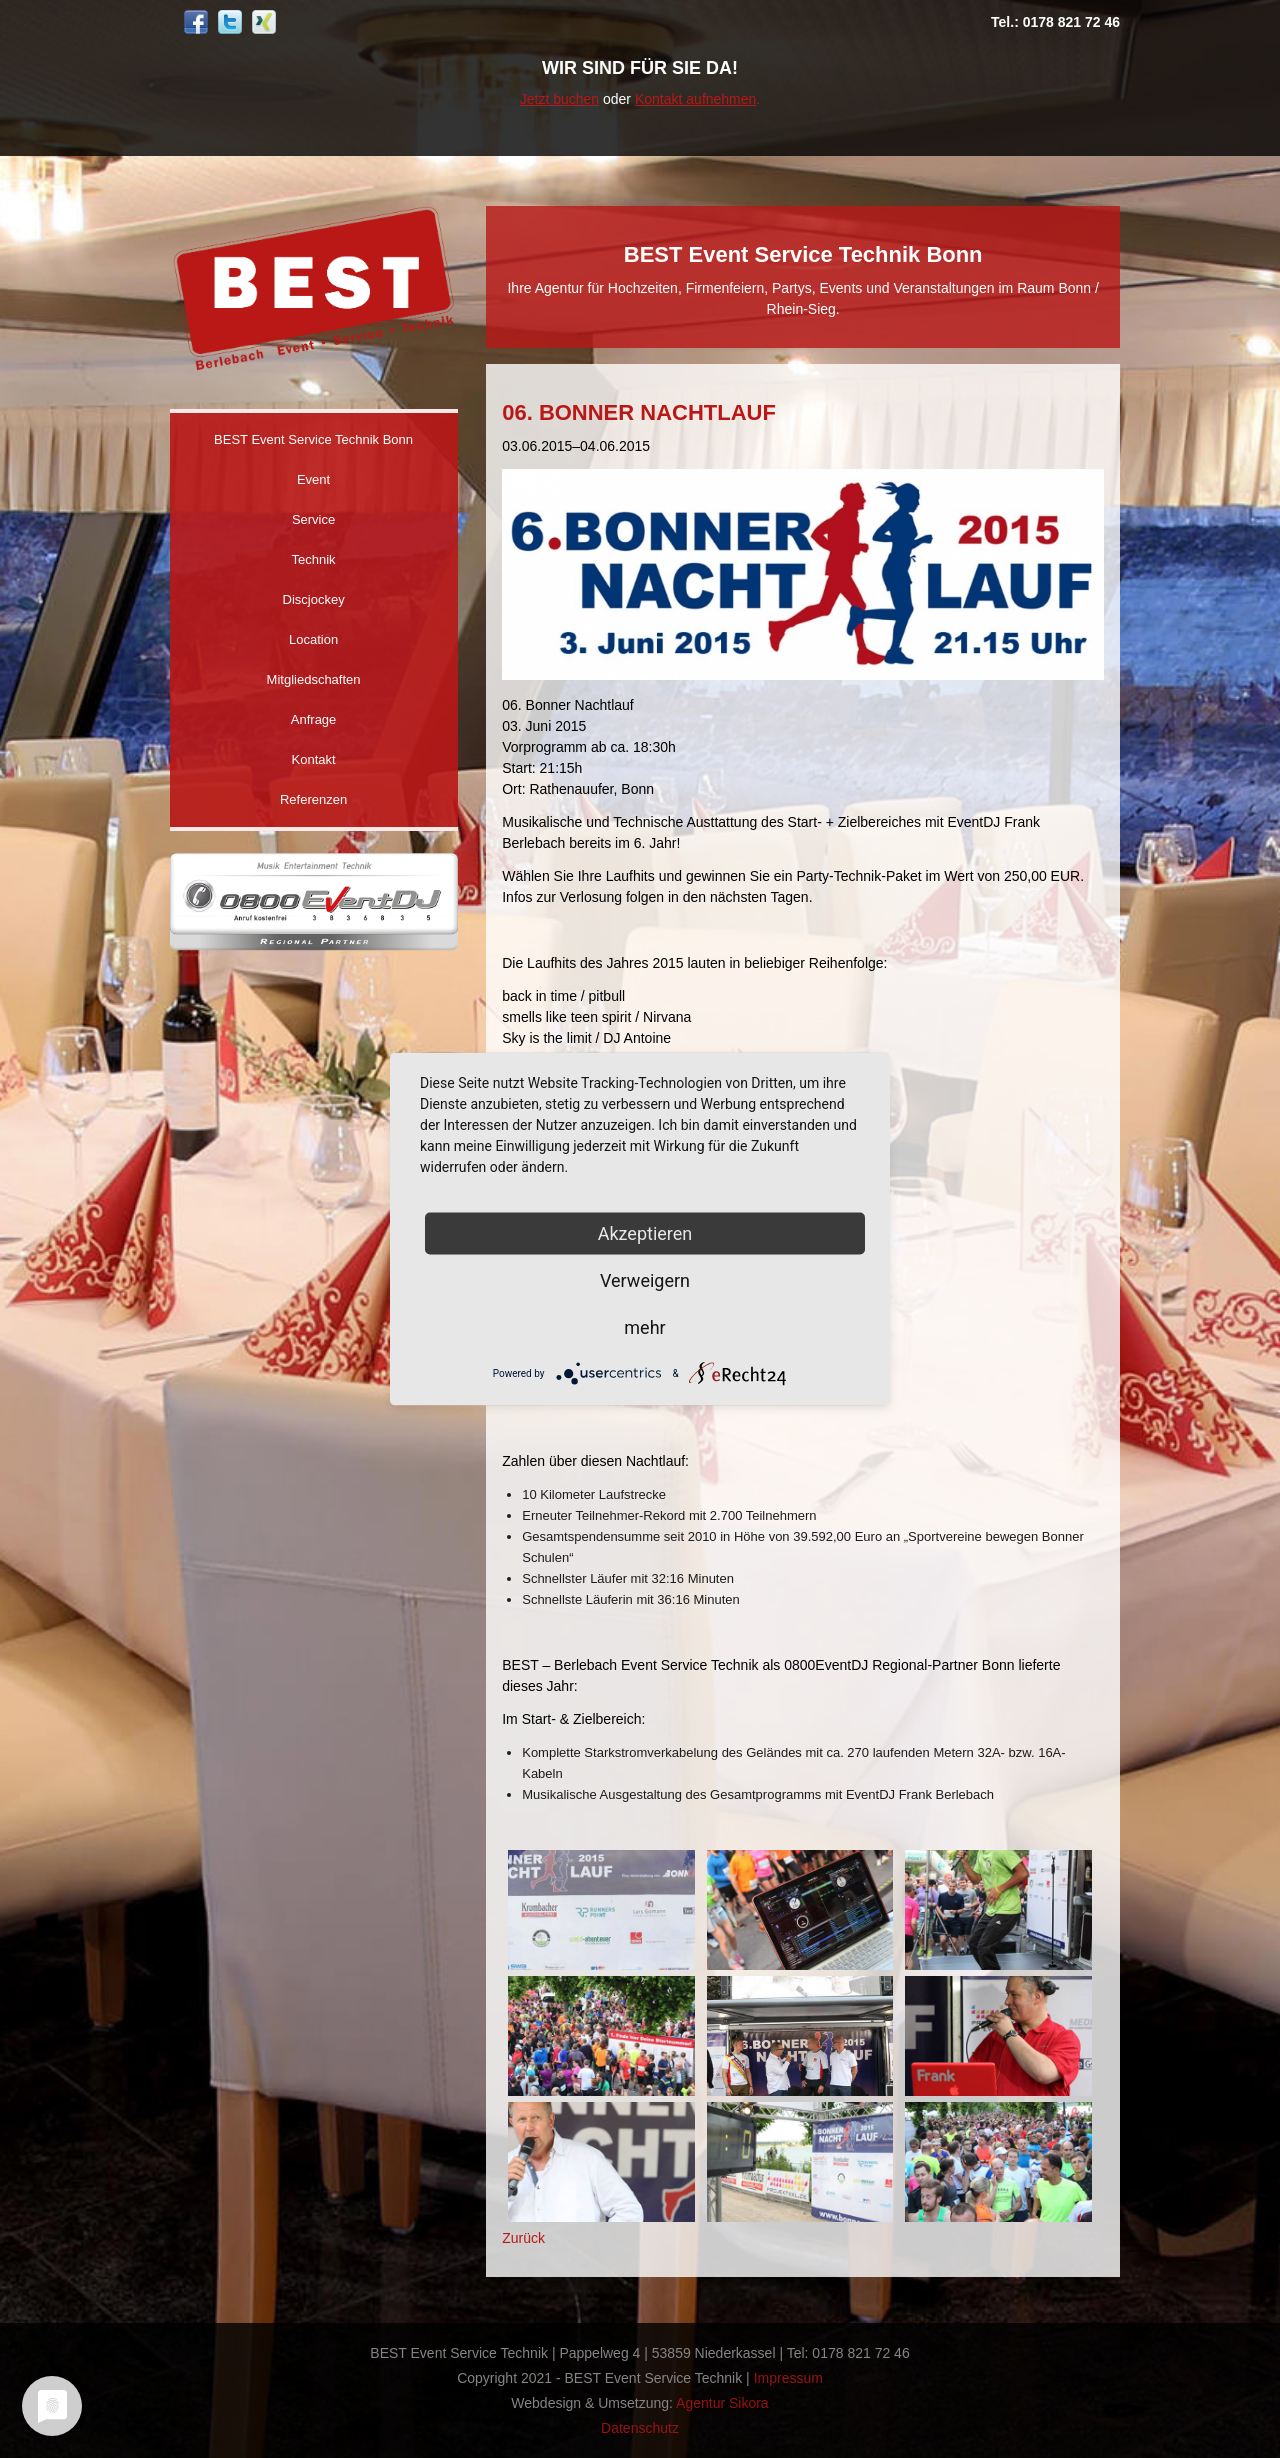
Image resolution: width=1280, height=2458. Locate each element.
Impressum (788, 2378)
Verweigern (645, 1280)
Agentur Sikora (722, 2403)
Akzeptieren (645, 1233)
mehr (644, 1327)
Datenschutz (640, 2428)
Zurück (523, 2238)
